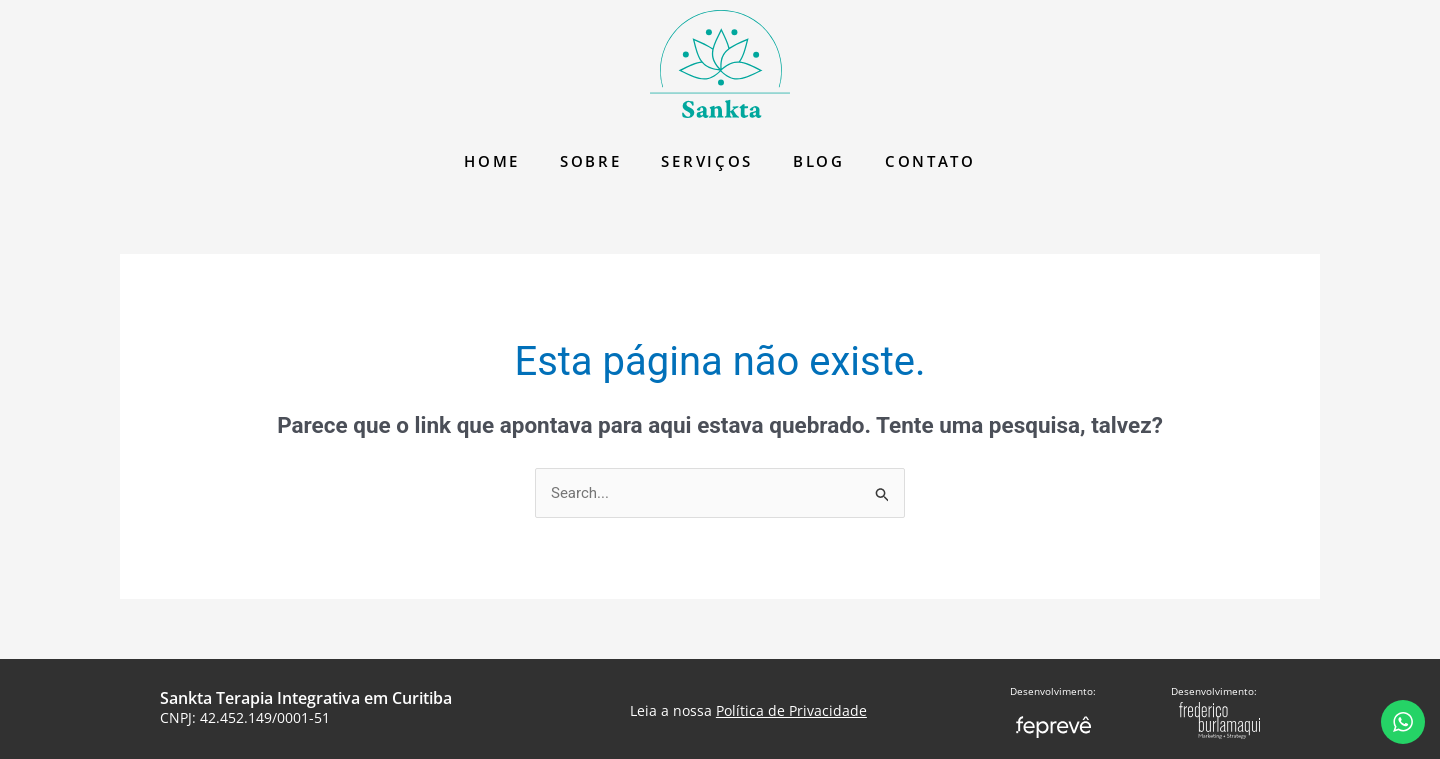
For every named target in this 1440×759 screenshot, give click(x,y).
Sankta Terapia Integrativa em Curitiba (306, 698)
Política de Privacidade (791, 710)
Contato (930, 161)
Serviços (707, 161)
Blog (819, 161)
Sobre (591, 161)
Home (492, 161)
